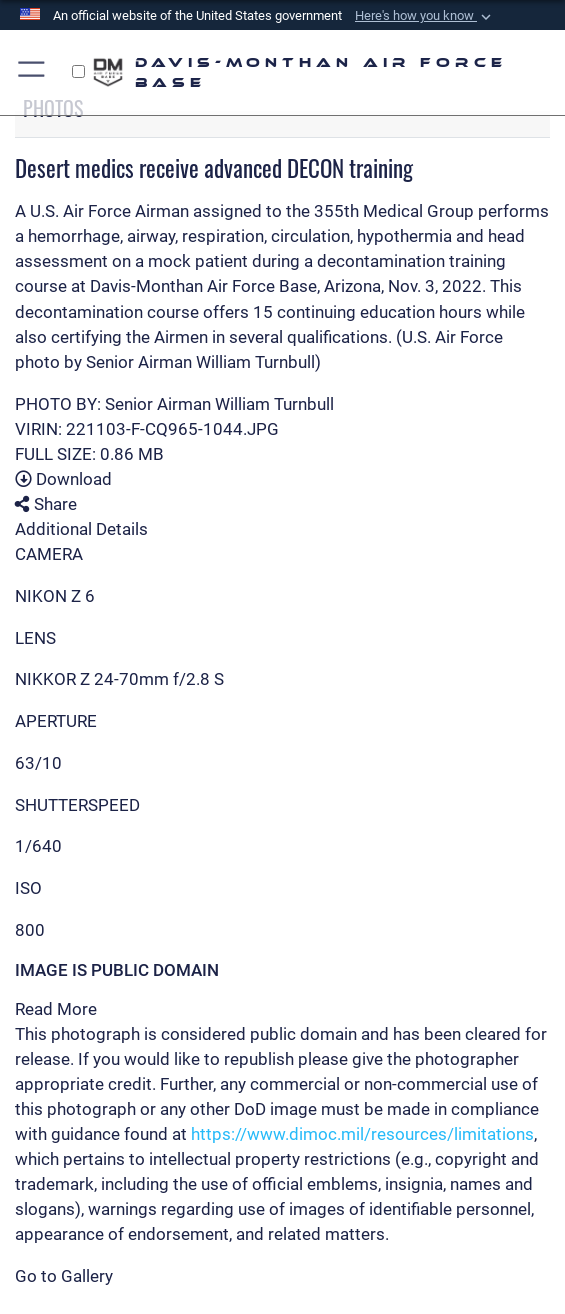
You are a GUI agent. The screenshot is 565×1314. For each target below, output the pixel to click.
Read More (56, 1009)
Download (63, 479)
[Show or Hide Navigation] (32, 72)
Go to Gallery (64, 1276)
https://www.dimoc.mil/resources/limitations (362, 1134)
